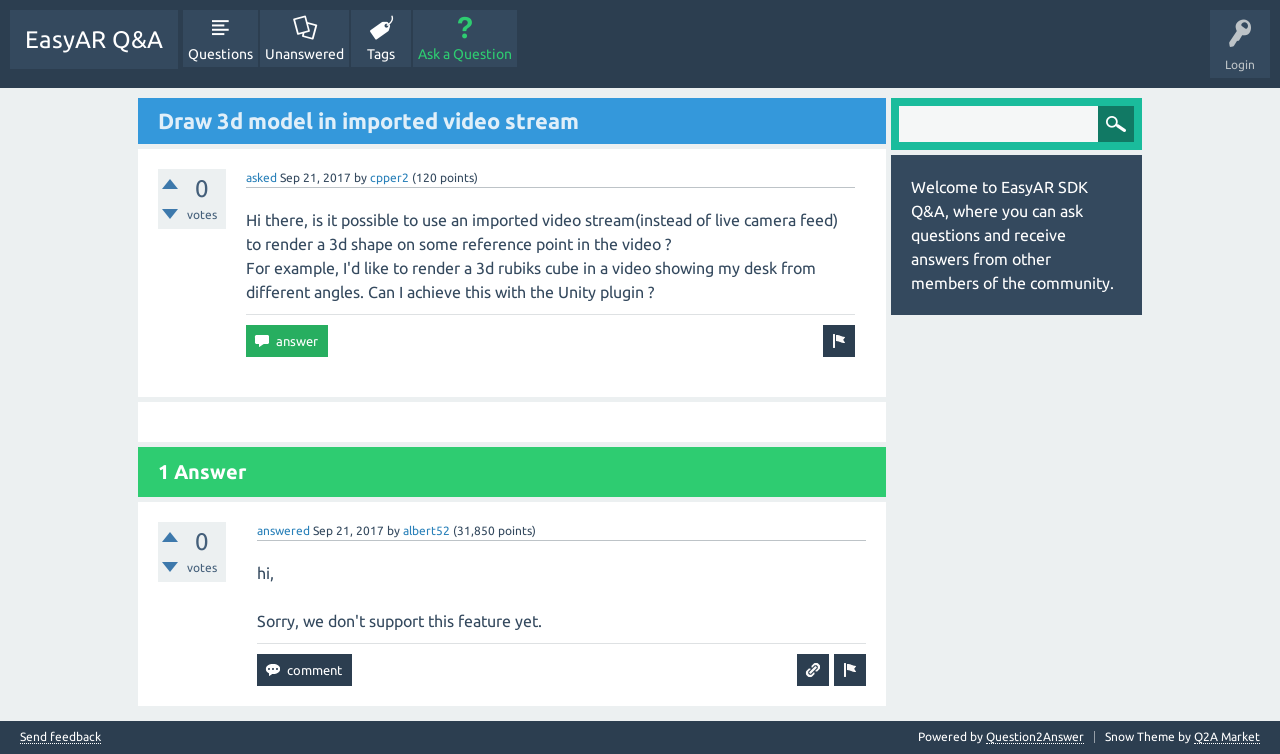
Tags (381, 54)
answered (283, 530)
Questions (220, 54)
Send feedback (60, 737)
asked (261, 177)
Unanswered (304, 54)
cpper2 (389, 177)
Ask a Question (465, 54)
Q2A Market (1227, 736)
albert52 (426, 530)
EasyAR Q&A (94, 39)
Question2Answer (1035, 736)
